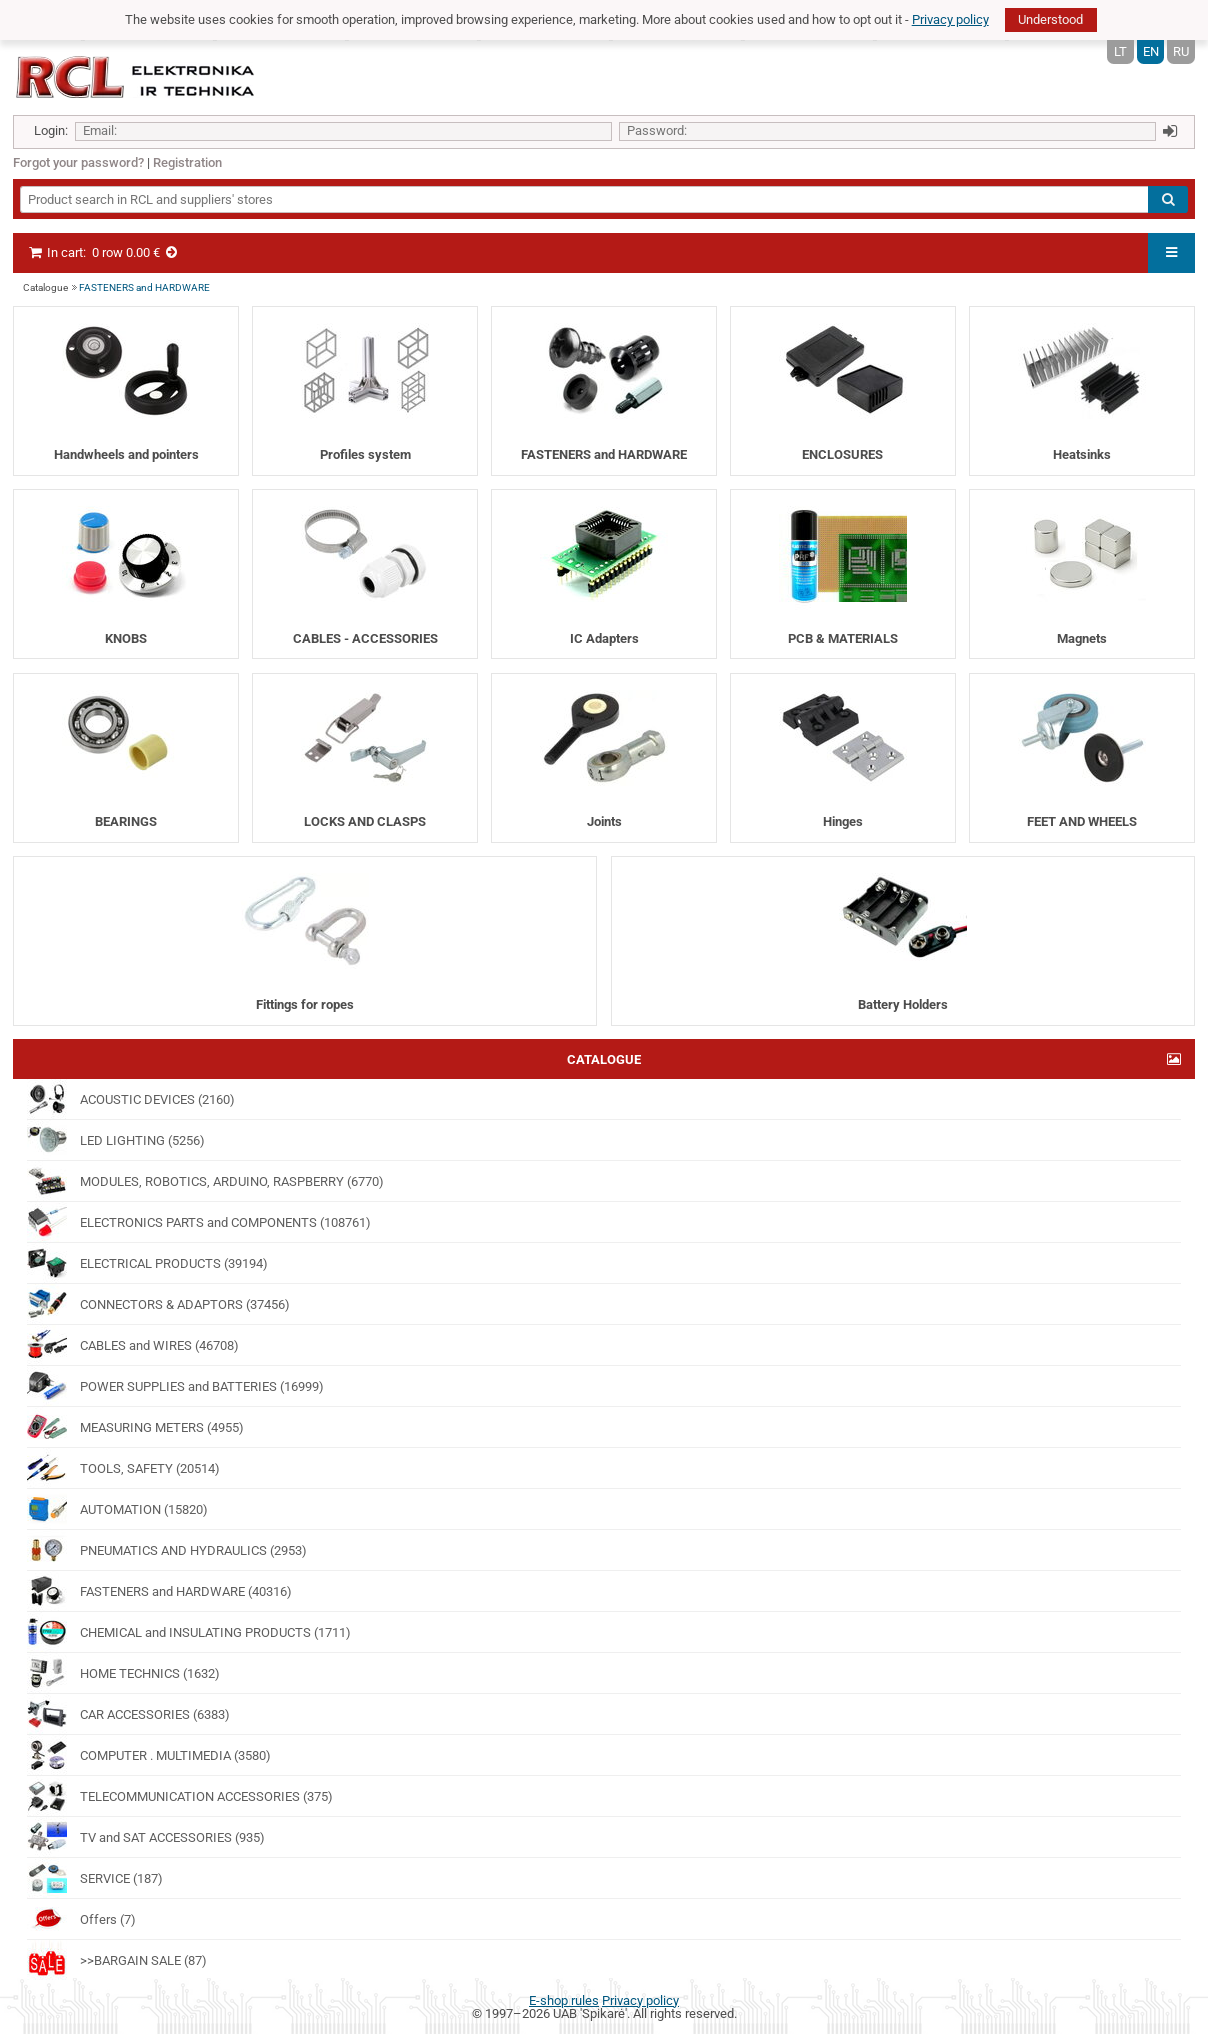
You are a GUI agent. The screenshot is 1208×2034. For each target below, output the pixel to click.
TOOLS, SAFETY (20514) (123, 1468)
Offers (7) (81, 1919)
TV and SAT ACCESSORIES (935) (146, 1837)
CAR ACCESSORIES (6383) (128, 1714)
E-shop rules (564, 2000)
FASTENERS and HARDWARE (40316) (159, 1591)
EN (1151, 51)
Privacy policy (950, 19)
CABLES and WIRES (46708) (133, 1345)
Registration (187, 162)
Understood (1050, 19)
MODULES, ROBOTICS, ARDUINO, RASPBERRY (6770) (205, 1181)
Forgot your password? (78, 162)
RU (1181, 51)
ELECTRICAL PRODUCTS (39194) (147, 1263)
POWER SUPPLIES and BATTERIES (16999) (175, 1386)
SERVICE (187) (95, 1878)
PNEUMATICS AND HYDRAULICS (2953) (167, 1550)
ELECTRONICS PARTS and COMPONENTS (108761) (199, 1222)
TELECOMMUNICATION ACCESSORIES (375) (180, 1796)
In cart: (103, 252)
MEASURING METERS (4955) (135, 1427)
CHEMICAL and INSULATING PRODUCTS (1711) (189, 1632)
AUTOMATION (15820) (117, 1509)
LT (1120, 51)
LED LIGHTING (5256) (116, 1140)
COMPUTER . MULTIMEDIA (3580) (149, 1755)
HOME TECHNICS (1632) (123, 1673)
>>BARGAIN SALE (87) (117, 1960)
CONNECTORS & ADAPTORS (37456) (158, 1304)
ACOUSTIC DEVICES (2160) (131, 1099)
